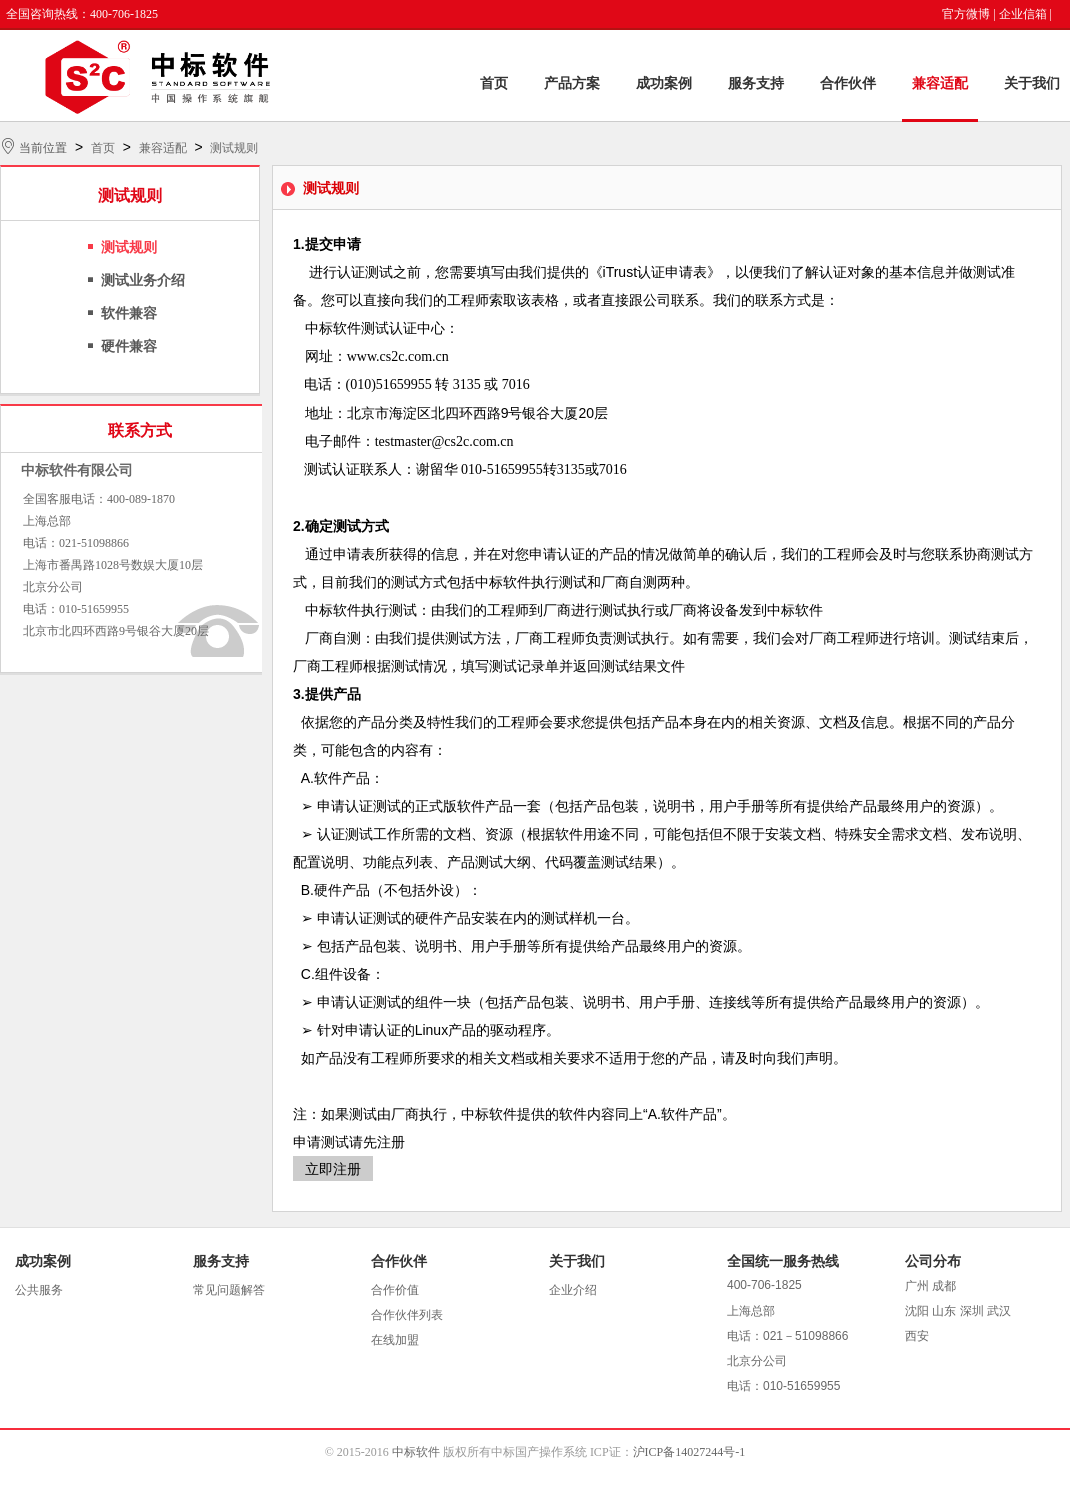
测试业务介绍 (143, 280)
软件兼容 (129, 313)
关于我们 (1032, 83)
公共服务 (39, 1290)
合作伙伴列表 (407, 1315)
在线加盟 (395, 1340)
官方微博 (966, 14)
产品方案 (572, 83)
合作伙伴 (848, 83)
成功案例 (664, 83)
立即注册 (333, 1169)
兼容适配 (940, 83)
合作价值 (395, 1290)
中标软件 (416, 1452)
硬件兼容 (129, 346)
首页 (494, 83)
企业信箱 (1023, 14)
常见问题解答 (229, 1290)
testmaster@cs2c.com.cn (444, 441)
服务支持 (756, 83)
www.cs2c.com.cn (398, 356)
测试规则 (234, 148)
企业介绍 (573, 1290)
